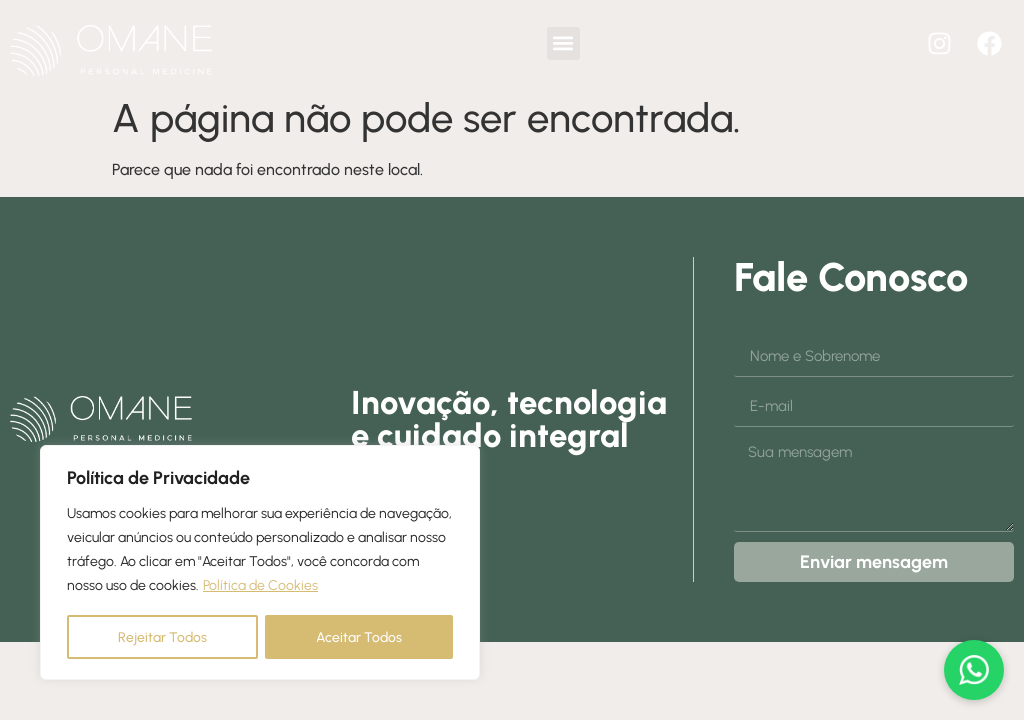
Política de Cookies (260, 586)
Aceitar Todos (359, 636)
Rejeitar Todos (162, 636)
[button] (563, 43)
